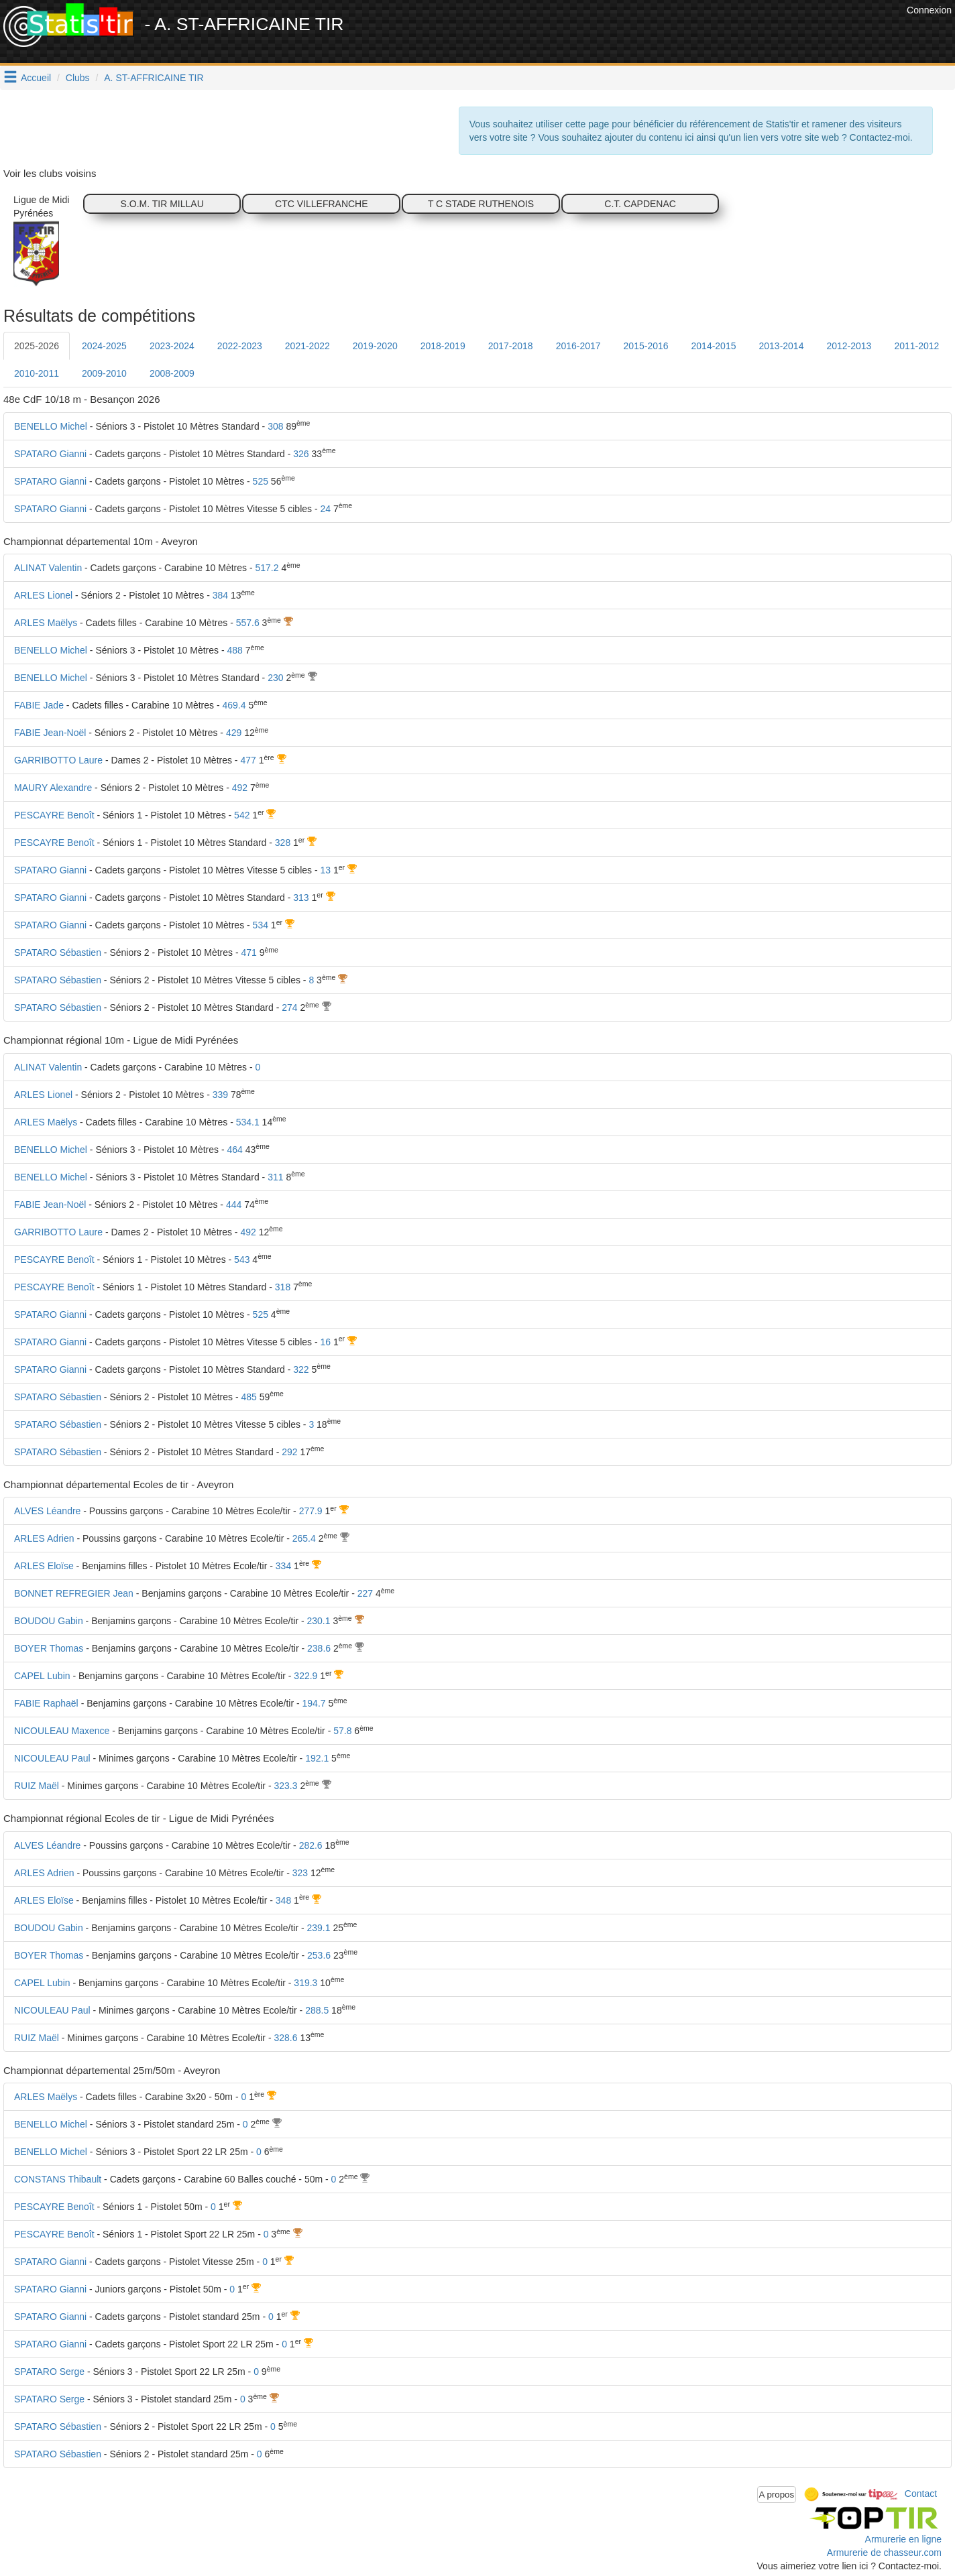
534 (260, 925)
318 (282, 1287)
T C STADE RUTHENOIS (481, 203)
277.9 (311, 1511)
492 (239, 787)
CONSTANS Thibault (57, 2179)
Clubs (78, 77)
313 (300, 897)
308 (275, 426)
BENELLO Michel (50, 426)
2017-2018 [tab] (510, 346)
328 (282, 842)
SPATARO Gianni (50, 453)
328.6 (285, 2037)
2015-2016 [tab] (646, 346)
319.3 (305, 1982)
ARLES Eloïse (44, 1565)
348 (283, 1900)
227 (365, 1593)
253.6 (319, 1955)
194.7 (314, 1703)
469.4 (233, 705)
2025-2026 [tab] (36, 346)
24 (326, 508)
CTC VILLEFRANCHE (321, 203)
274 (289, 1007)
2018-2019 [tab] (442, 346)
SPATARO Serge (49, 2371)
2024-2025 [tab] (104, 346)
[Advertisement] (659, 33)
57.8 (342, 1730)
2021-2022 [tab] (307, 346)
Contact (921, 2493)
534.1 (248, 1122)
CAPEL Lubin (42, 1675)
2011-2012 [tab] (916, 346)
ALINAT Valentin (48, 567)
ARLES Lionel (43, 595)
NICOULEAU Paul (52, 1758)
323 (300, 1872)
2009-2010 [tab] (104, 373)
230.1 (319, 1620)
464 (234, 1149)
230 (275, 677)
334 (283, 1565)
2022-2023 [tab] (239, 346)
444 (233, 1204)
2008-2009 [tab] (172, 373)
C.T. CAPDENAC (640, 203)
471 (248, 952)
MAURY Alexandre (53, 787)
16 (326, 1342)
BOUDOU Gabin (48, 1620)
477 (248, 760)
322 (300, 1369)
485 (248, 1397)
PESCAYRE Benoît (54, 815)
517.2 (267, 567)
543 (241, 1259)
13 (326, 870)
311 (275, 1177)
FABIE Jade (39, 705)
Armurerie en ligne (903, 2539)
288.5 (317, 2010)
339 (220, 1094)
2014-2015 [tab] (713, 346)
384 (220, 595)
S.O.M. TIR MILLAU (162, 203)
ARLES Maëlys (45, 622)
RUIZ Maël (36, 1785)
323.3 (285, 1785)
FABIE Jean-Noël (50, 732)
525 (260, 481)
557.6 (248, 622)
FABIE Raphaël (46, 1703)
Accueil (36, 77)
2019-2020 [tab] (375, 346)
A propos (777, 2495)
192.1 (317, 1758)
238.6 (319, 1648)
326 (300, 453)
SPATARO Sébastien (57, 952)
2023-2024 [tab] (172, 346)
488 (234, 650)
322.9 (305, 1675)
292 (289, 1452)
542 (241, 815)
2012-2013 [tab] (848, 346)
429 (233, 732)
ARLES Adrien (44, 1538)
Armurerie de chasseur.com (884, 2552)
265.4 (304, 1538)
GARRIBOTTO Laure (58, 760)
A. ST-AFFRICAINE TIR (153, 77)
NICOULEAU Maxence (61, 1730)
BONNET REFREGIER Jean (73, 1593)
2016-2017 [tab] (578, 346)
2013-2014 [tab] (781, 346)
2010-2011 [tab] (36, 373)
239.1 (319, 1927)
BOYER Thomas (48, 1648)
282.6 (311, 1845)
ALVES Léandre (47, 1511)
